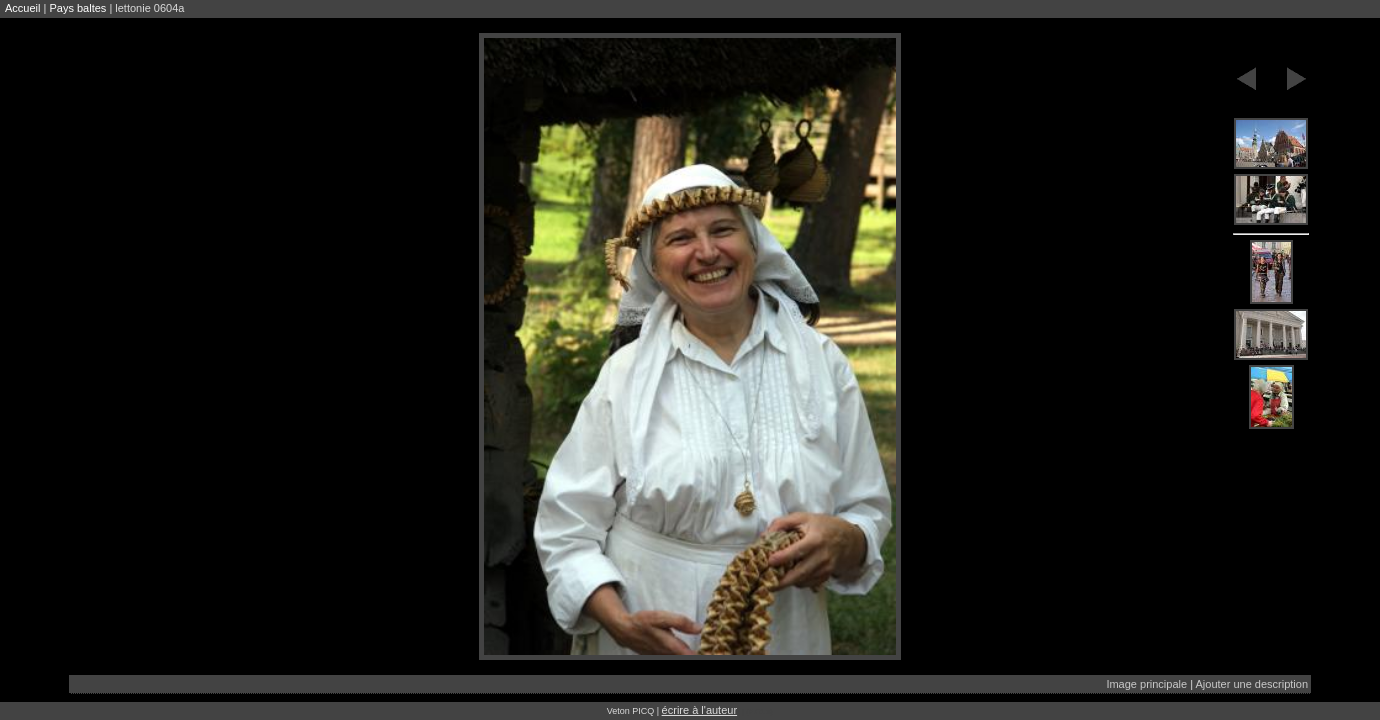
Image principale (1146, 684)
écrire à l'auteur (699, 710)
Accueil (22, 8)
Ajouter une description (1251, 684)
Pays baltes (77, 8)
